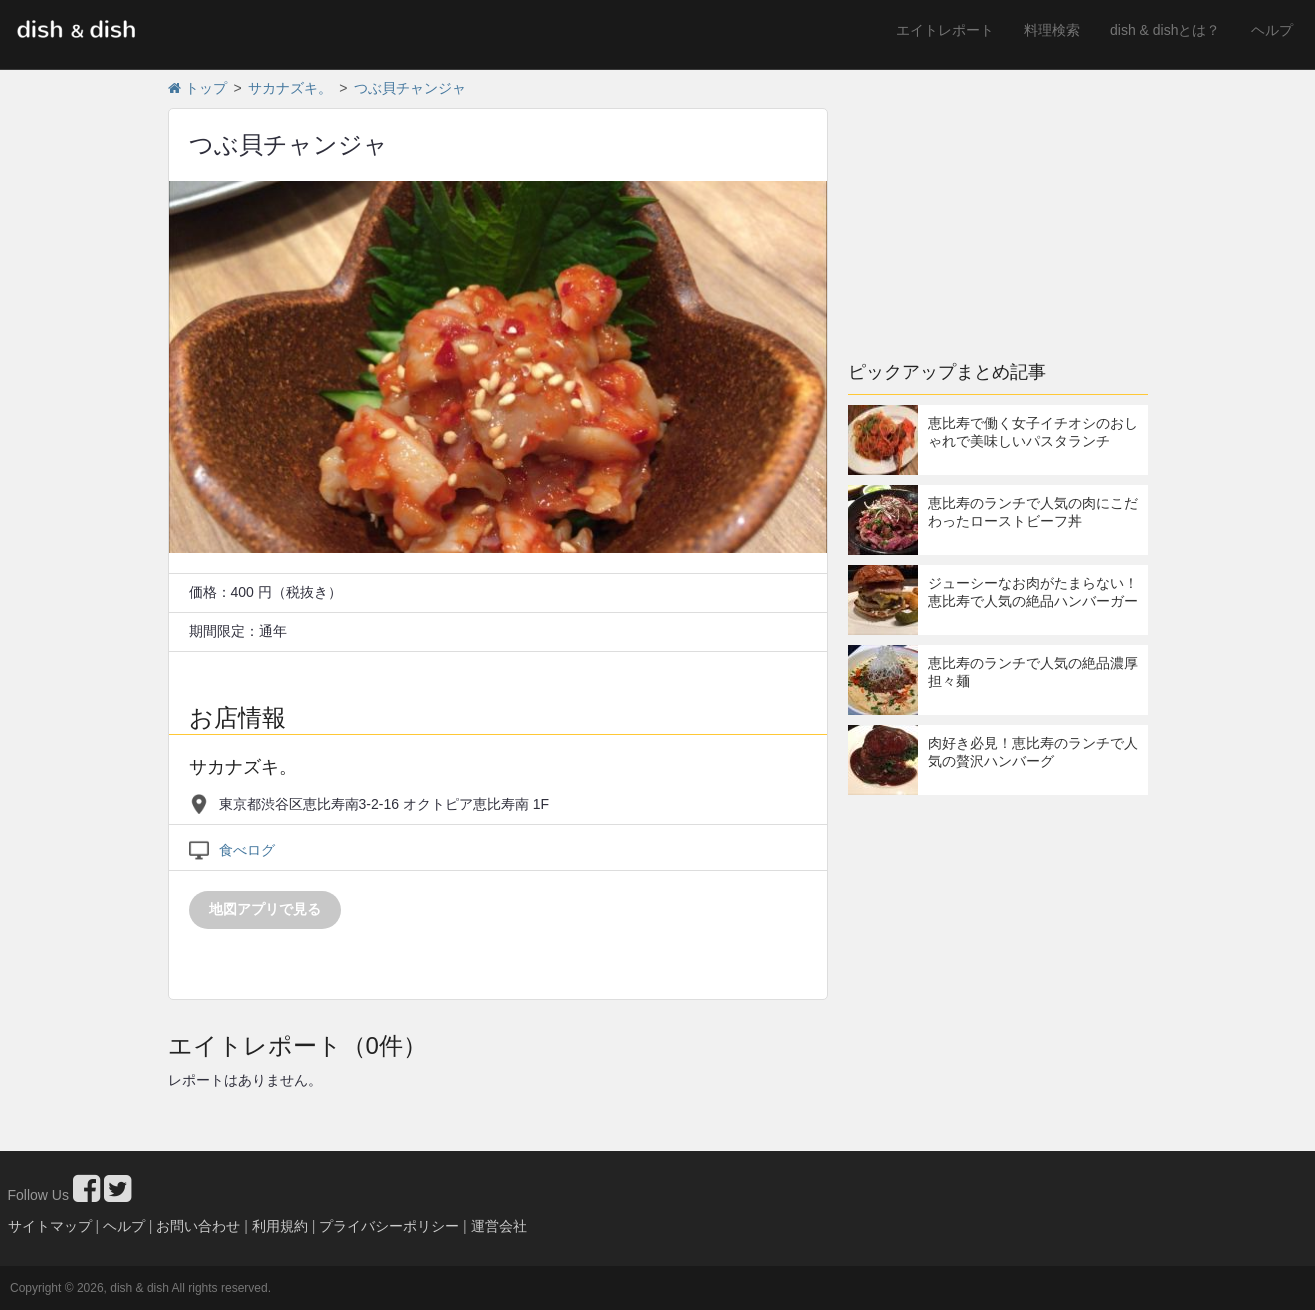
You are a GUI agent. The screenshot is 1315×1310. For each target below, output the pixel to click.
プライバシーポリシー (389, 1226)
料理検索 (1052, 30)
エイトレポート (945, 30)
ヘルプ (1272, 30)
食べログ (247, 850)
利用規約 (280, 1226)
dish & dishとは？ (1165, 30)
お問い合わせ (198, 1226)
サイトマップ (50, 1226)
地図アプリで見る (265, 909)
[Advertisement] (998, 205)
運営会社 (499, 1226)
